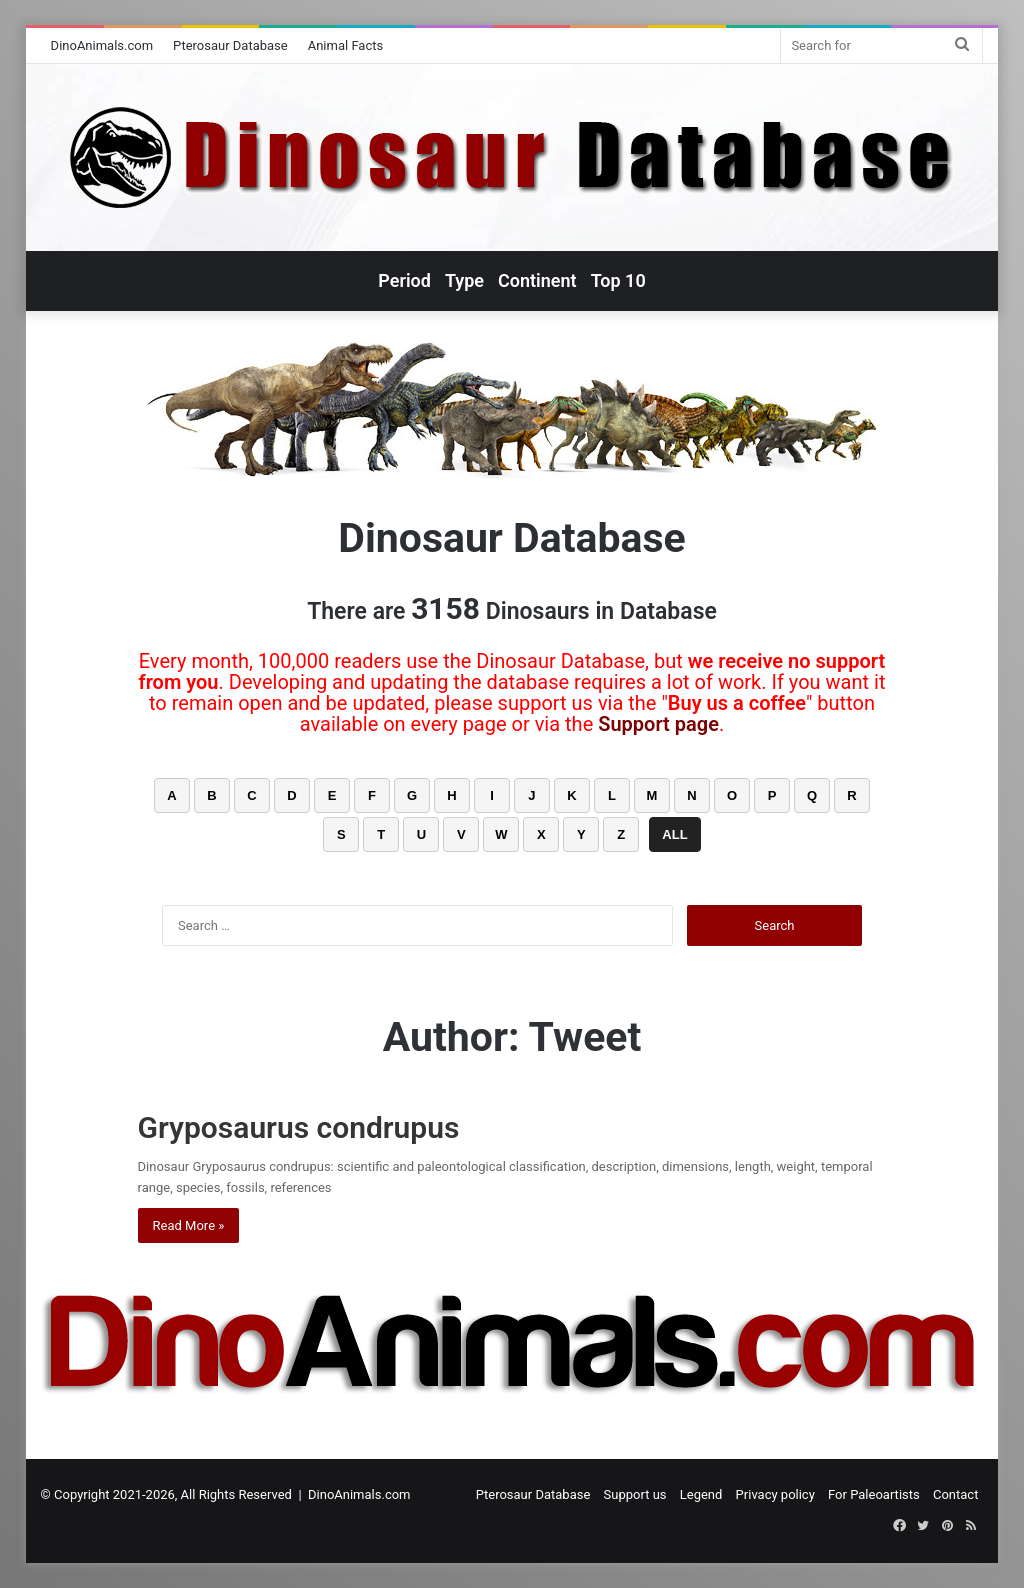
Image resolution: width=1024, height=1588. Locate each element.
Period (404, 280)
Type (464, 280)
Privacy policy (775, 1494)
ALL (674, 834)
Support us (635, 1494)
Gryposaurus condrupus (299, 1127)
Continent (537, 280)
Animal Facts (346, 45)
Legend (701, 1494)
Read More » (189, 1225)
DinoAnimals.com (102, 45)
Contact (955, 1494)
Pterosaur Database (230, 45)
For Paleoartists (874, 1494)
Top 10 (618, 280)
